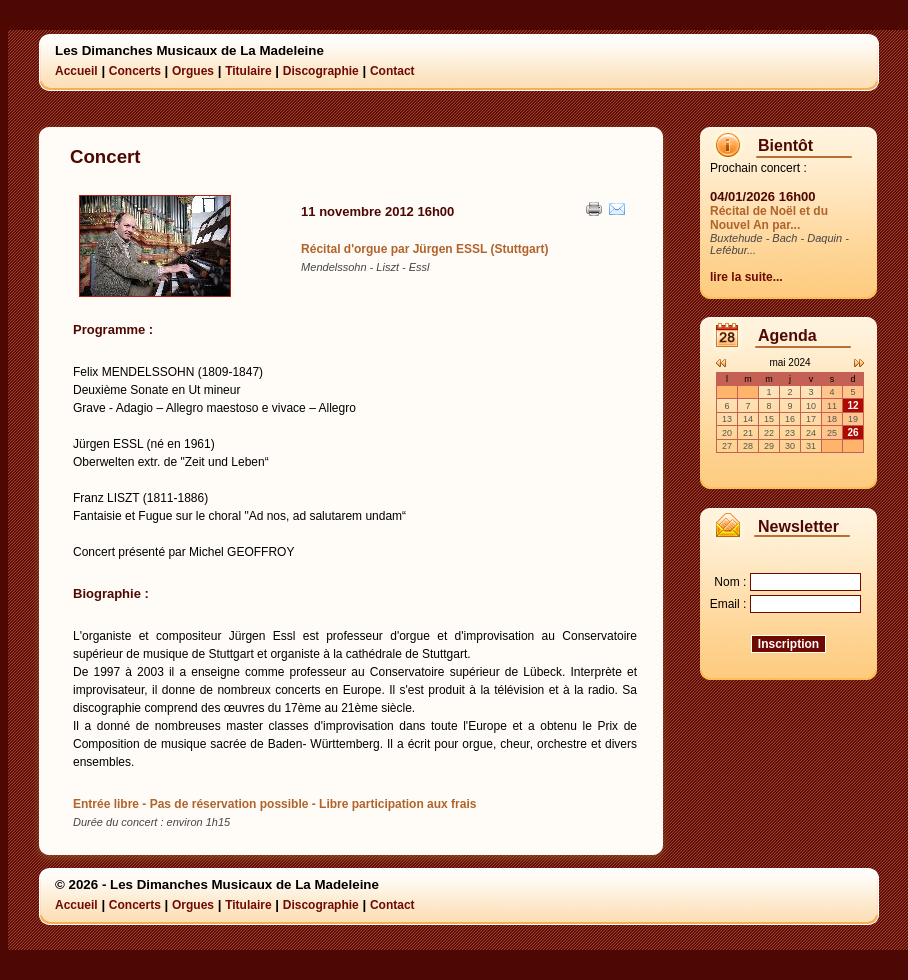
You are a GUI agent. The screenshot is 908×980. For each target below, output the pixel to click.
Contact (392, 71)
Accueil (76, 71)
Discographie (321, 71)
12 (852, 405)
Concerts (135, 71)
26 (852, 432)
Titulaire (248, 71)
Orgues (193, 71)
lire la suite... (746, 277)
